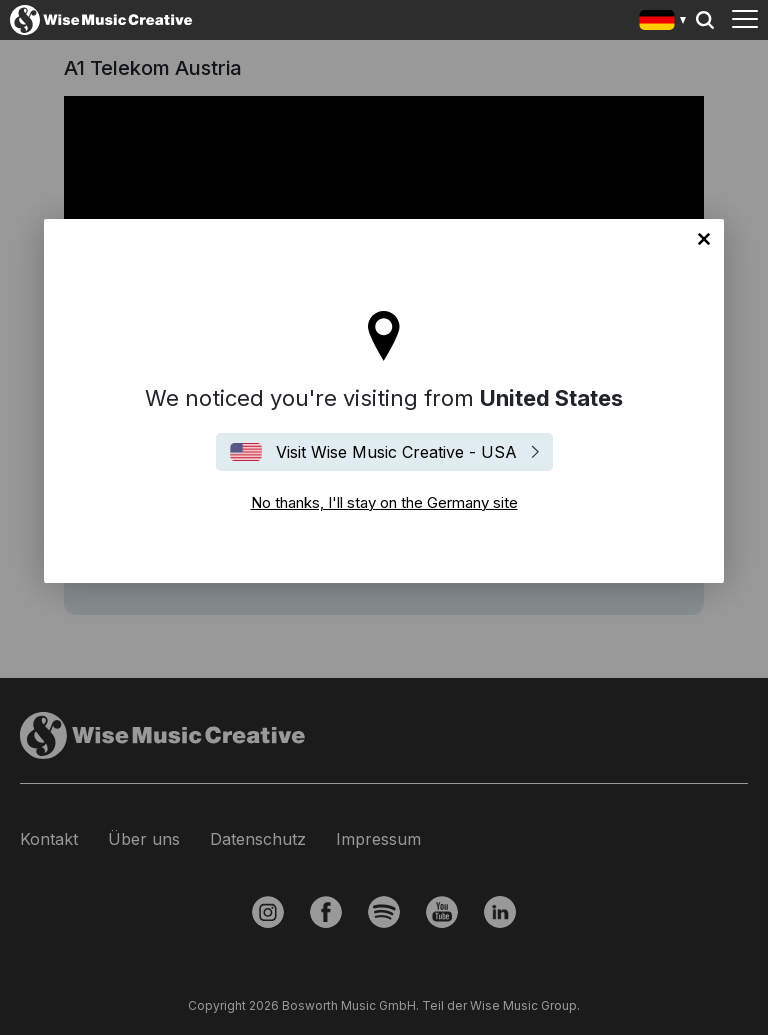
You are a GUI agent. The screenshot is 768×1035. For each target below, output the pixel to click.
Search (705, 20)
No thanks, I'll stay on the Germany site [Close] (704, 239)
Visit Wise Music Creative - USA (396, 452)
